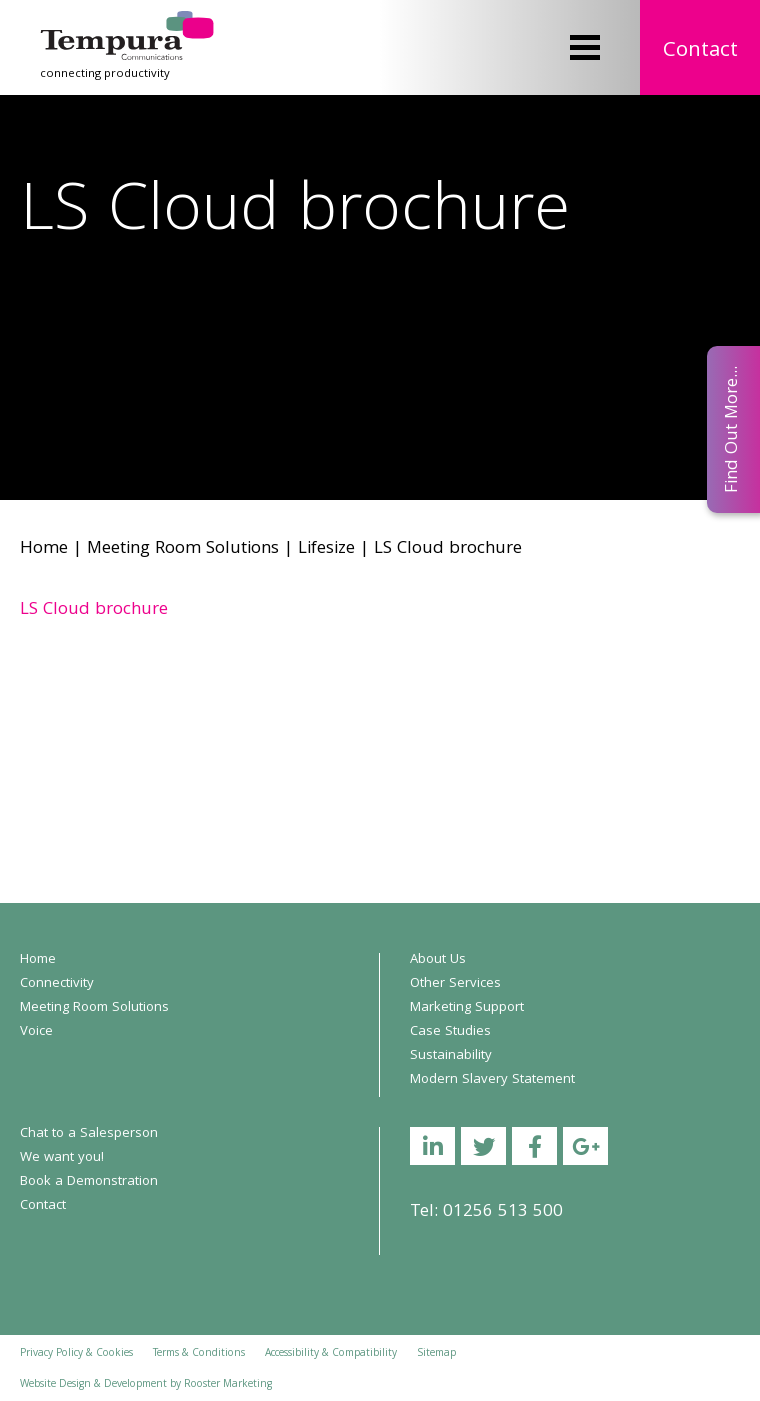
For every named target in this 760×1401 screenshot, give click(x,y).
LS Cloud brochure (94, 610)
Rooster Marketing (228, 1385)
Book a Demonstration (89, 1182)
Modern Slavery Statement (492, 1080)
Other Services (455, 984)
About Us (438, 960)
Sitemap (436, 1354)
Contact (700, 51)
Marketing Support (467, 1008)
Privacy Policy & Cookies (76, 1354)
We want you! (62, 1158)
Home (44, 549)
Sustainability (451, 1056)
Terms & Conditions (199, 1354)
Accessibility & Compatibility (331, 1354)
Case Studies (450, 1032)
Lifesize (326, 549)
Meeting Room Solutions (183, 549)
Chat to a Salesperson (89, 1134)
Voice (36, 1032)
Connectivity (57, 984)
